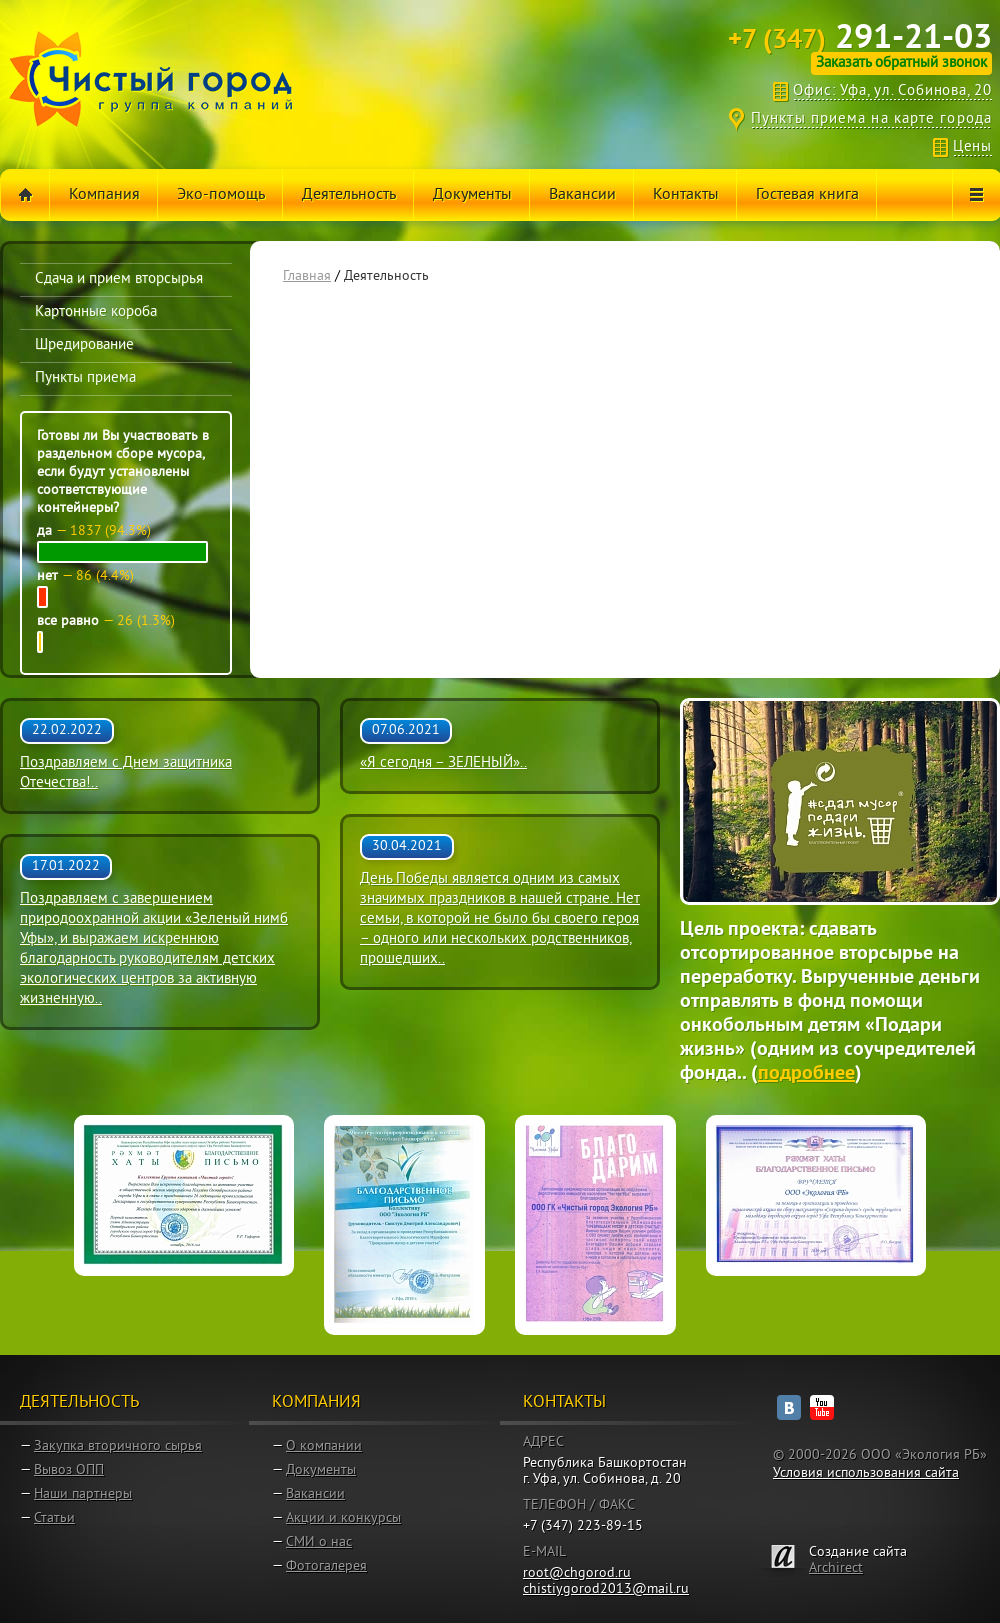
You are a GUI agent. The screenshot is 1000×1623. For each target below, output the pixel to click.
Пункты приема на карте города (871, 119)
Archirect (836, 1568)
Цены (972, 147)
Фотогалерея (326, 1566)
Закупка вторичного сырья (118, 1446)
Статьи (54, 1518)
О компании (324, 1446)
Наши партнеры (83, 1494)
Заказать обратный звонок (901, 63)
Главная (307, 276)
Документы (321, 1470)
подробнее (806, 1074)
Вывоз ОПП (69, 1470)
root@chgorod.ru (577, 1573)
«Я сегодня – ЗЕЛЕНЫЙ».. (443, 763)
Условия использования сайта (866, 1473)
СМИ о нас (319, 1542)
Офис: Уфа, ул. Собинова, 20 (892, 91)
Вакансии (315, 1494)
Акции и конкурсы (343, 1518)
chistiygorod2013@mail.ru (606, 1589)
